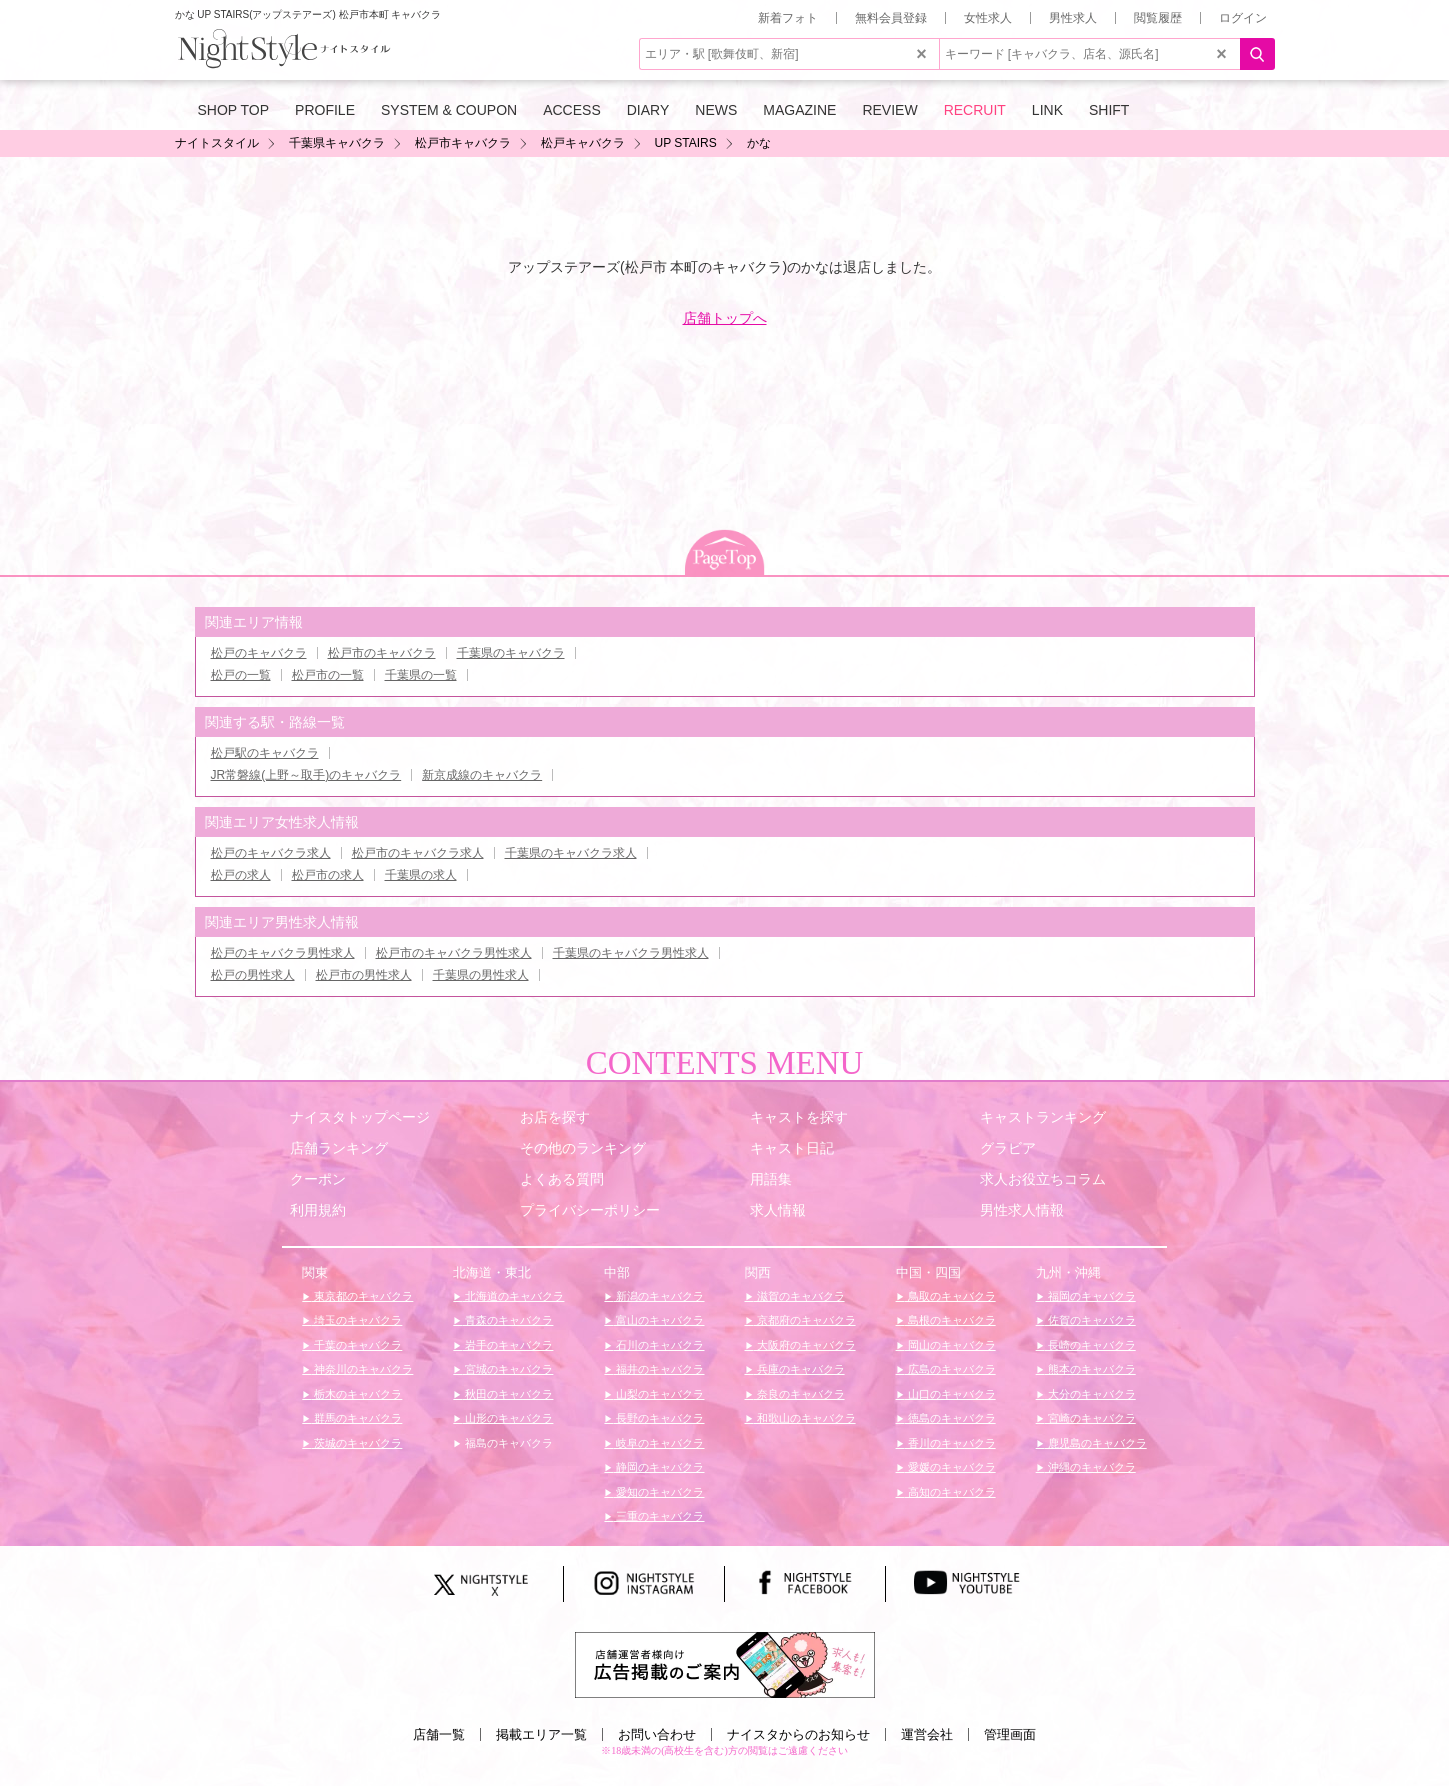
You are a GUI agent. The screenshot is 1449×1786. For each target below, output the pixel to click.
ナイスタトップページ (360, 1117)
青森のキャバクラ (507, 1320)
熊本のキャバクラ (1090, 1369)
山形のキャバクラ (507, 1418)
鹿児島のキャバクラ (1096, 1443)
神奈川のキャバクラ (362, 1369)
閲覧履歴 (1158, 18)
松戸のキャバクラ (259, 653)
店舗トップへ (725, 318)
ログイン (1243, 18)
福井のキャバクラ (658, 1369)
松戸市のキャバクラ (382, 653)
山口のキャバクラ (950, 1394)
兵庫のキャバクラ (799, 1369)
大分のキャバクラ (1090, 1394)
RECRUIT (975, 110)
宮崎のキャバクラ (1090, 1418)
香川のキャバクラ (950, 1443)
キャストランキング (1043, 1117)
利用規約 (318, 1210)
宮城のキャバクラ (507, 1369)
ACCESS (572, 110)
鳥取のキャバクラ (950, 1296)
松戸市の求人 (328, 875)
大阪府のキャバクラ (805, 1345)
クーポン (318, 1179)
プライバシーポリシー (590, 1210)
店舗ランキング (339, 1148)
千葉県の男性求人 (481, 975)
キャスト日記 (792, 1148)
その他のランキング (583, 1148)
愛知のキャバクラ (658, 1492)
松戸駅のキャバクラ (265, 753)
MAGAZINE (799, 110)
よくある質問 (562, 1179)
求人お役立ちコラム (1043, 1179)
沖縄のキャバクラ (1090, 1467)
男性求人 (1073, 18)
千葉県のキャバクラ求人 (571, 853)
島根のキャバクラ (950, 1320)
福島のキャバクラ (507, 1443)
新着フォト (788, 18)
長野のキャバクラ (658, 1418)
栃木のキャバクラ (356, 1394)
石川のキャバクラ (658, 1345)
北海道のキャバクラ (513, 1296)
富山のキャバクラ (658, 1320)
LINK (1047, 110)
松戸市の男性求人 (364, 975)
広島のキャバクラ (950, 1369)
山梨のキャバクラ (658, 1394)
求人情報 (778, 1210)
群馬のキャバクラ (356, 1418)
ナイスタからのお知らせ (798, 1734)
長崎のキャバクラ (1090, 1345)
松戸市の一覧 (328, 675)
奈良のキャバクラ (799, 1394)
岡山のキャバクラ (950, 1345)
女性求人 (988, 18)
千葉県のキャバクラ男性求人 (631, 953)
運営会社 (927, 1734)
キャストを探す (799, 1117)
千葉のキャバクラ (356, 1345)
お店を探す (555, 1117)
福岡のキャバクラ (1090, 1296)
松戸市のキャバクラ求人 (418, 853)
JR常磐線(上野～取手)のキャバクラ (306, 775)
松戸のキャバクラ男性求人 (283, 953)
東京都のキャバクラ (362, 1296)
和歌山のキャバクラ (805, 1418)
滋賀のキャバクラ (799, 1296)
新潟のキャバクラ (658, 1296)
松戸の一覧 (241, 675)
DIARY (648, 110)
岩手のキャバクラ (507, 1345)
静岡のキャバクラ (658, 1467)
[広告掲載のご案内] (725, 1664)
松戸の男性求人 (253, 975)
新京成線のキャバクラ (482, 775)
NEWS (716, 110)
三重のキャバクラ (658, 1516)
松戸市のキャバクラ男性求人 (454, 953)
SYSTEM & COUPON (449, 110)
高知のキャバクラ (950, 1492)
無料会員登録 (891, 18)
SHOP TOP (234, 110)
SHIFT (1109, 110)
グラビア (1008, 1148)
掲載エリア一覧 (541, 1734)
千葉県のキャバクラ (511, 653)
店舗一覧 (439, 1734)
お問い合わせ (657, 1734)
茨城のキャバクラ (356, 1443)
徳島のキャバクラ (950, 1418)
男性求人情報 (1022, 1210)
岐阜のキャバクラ (658, 1443)
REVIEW (889, 110)
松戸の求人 (241, 875)
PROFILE (325, 110)
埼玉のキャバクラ (356, 1320)
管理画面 (1010, 1734)
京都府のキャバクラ (805, 1320)
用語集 (771, 1179)
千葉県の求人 (421, 875)
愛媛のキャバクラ (950, 1467)
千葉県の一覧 (421, 675)
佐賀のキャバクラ (1090, 1320)
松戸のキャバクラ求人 (271, 853)
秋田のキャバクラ (507, 1394)
